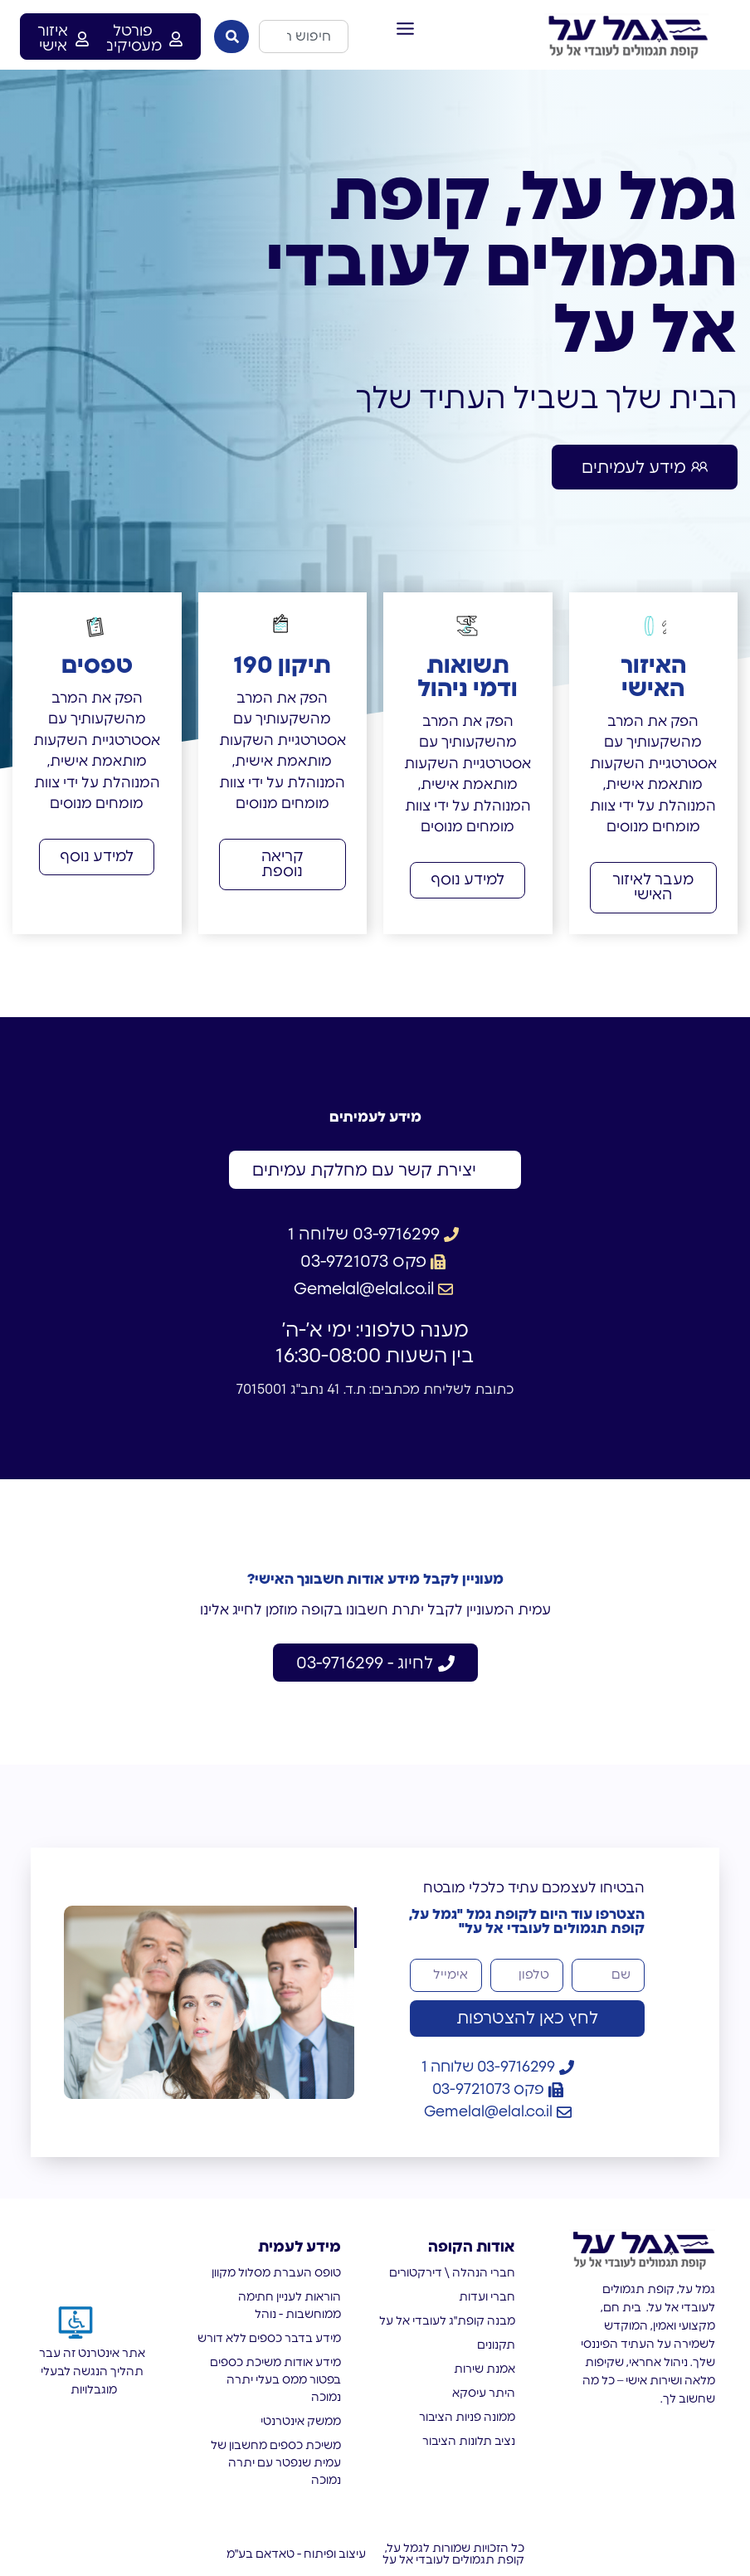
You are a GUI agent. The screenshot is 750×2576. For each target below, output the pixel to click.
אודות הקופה (471, 2247)
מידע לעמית (299, 2247)
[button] (405, 29)
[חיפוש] (231, 36)
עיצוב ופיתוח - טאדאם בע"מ (296, 2554)
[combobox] (303, 36)
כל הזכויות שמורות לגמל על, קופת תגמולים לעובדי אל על (453, 2554)
